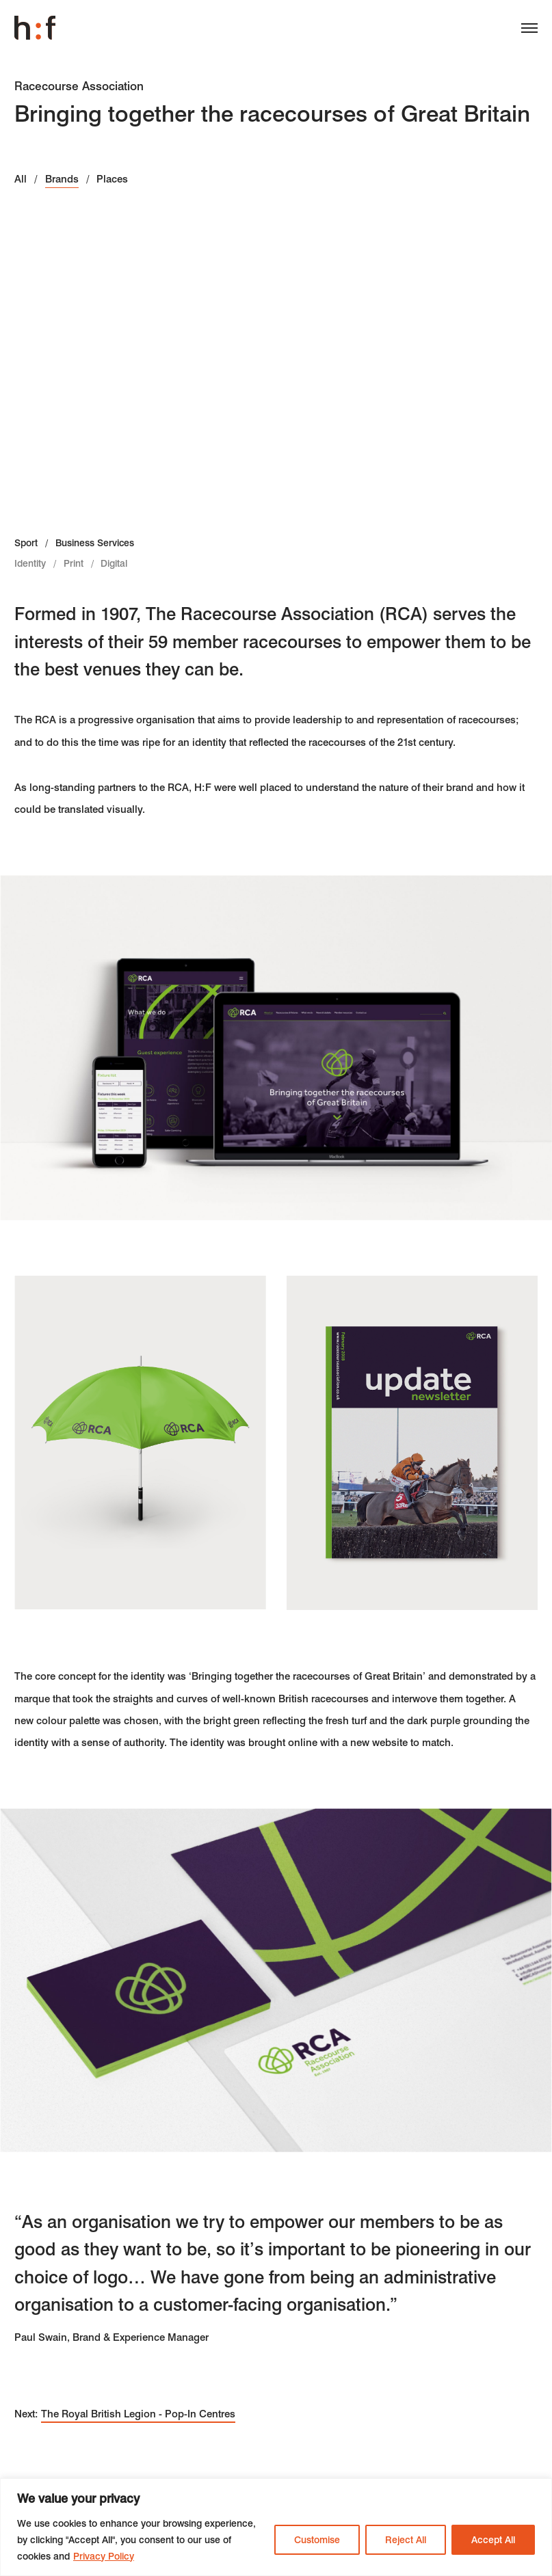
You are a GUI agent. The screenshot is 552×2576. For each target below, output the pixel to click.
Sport (26, 542)
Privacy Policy (103, 2556)
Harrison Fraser (34, 28)
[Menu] (524, 31)
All (20, 179)
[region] (276, 2527)
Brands (62, 179)
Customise (317, 2539)
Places (112, 179)
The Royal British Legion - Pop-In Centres (138, 2414)
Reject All (405, 2539)
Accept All (493, 2539)
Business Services (94, 542)
